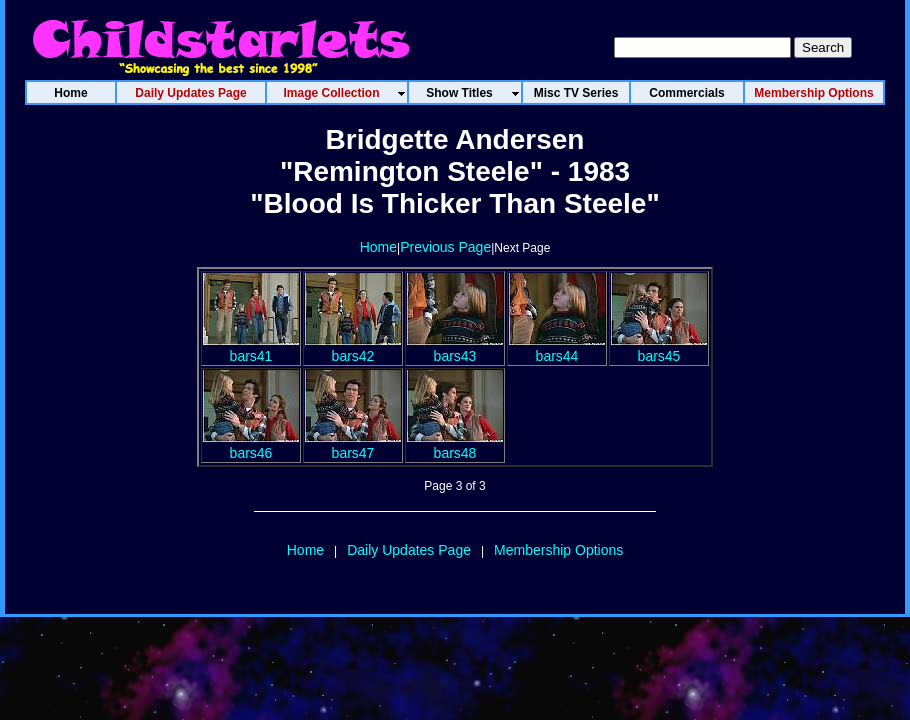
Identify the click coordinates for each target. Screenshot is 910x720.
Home (378, 247)
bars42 (353, 348)
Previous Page (445, 247)
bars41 (251, 348)
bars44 (557, 348)
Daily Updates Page (409, 550)
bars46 (251, 445)
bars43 (455, 348)
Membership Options (558, 550)
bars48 (455, 445)
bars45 (659, 348)
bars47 (353, 445)
